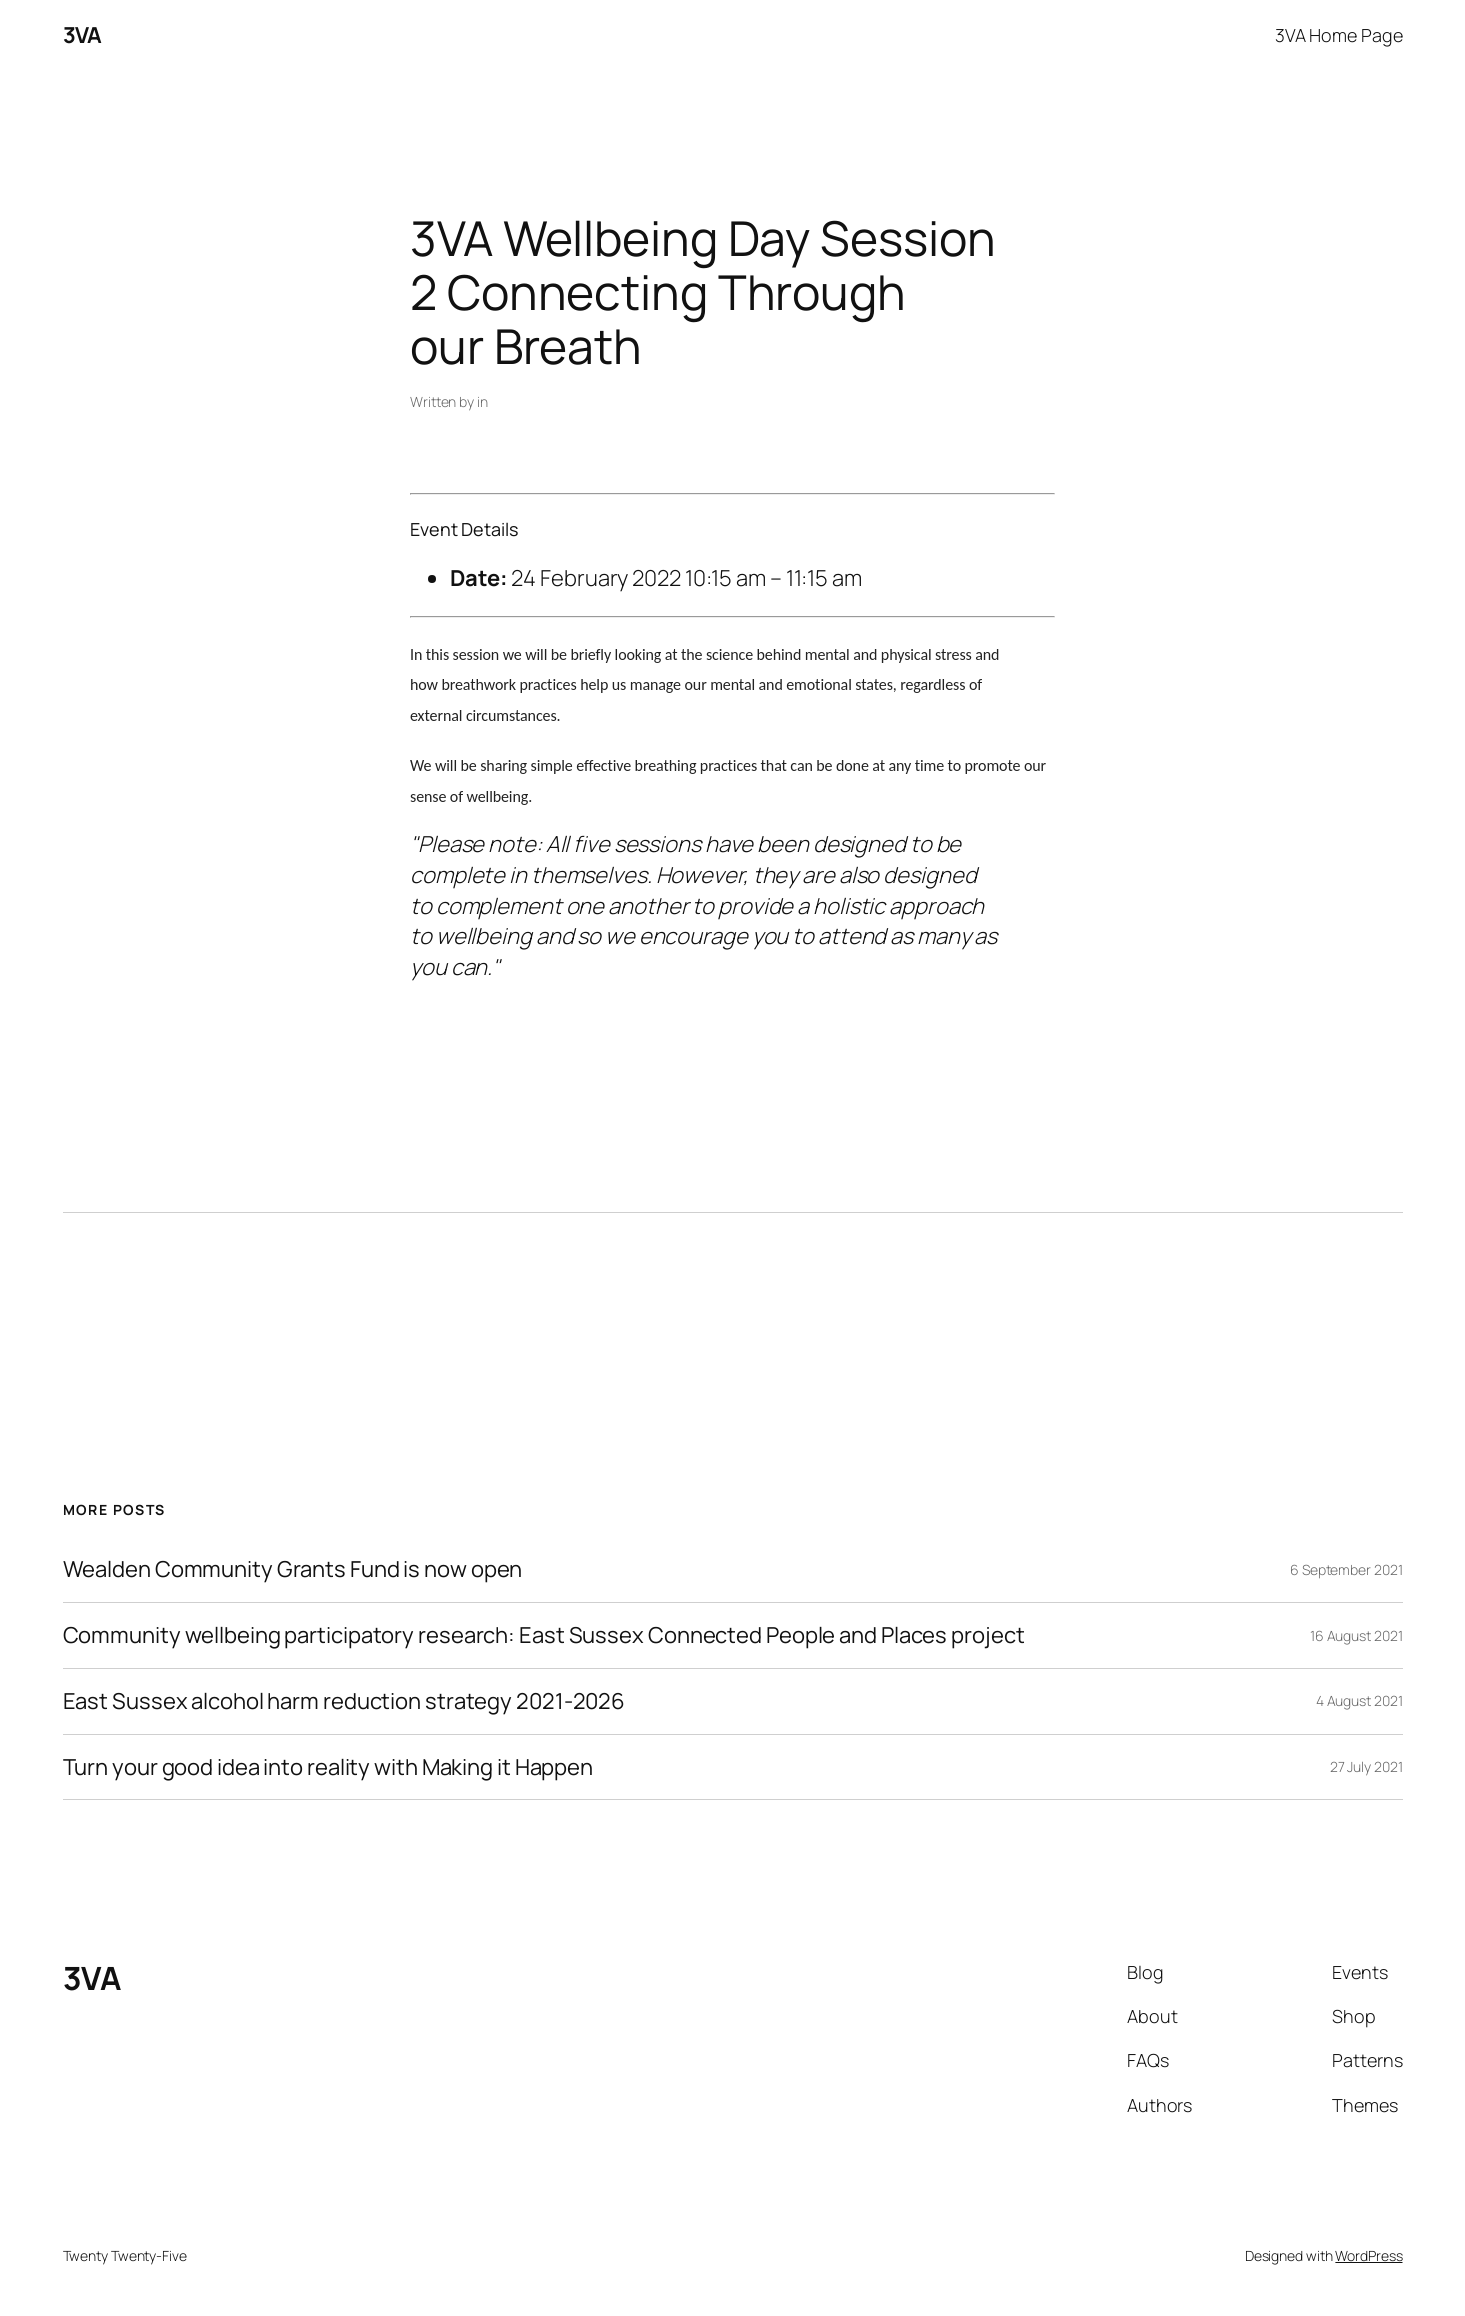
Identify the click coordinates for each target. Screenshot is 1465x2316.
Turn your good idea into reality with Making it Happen (328, 1767)
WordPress (1368, 2255)
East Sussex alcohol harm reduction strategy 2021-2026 (344, 1701)
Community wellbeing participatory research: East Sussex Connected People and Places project (544, 1635)
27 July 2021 (1366, 1766)
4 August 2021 (1359, 1700)
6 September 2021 (1346, 1569)
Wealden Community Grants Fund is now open (293, 1569)
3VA (82, 35)
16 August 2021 (1356, 1635)
